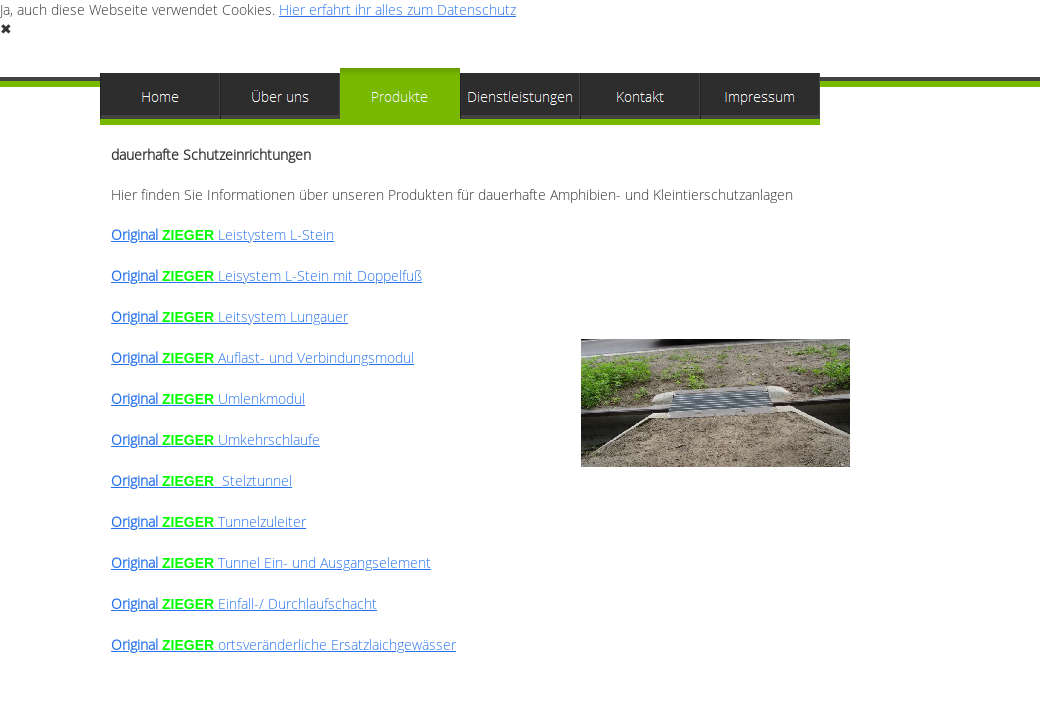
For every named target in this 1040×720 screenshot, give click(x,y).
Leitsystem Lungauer (229, 316)
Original (266, 275)
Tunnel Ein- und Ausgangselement (271, 562)
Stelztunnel (201, 480)
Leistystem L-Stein (222, 234)
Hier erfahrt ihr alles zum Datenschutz (397, 9)
